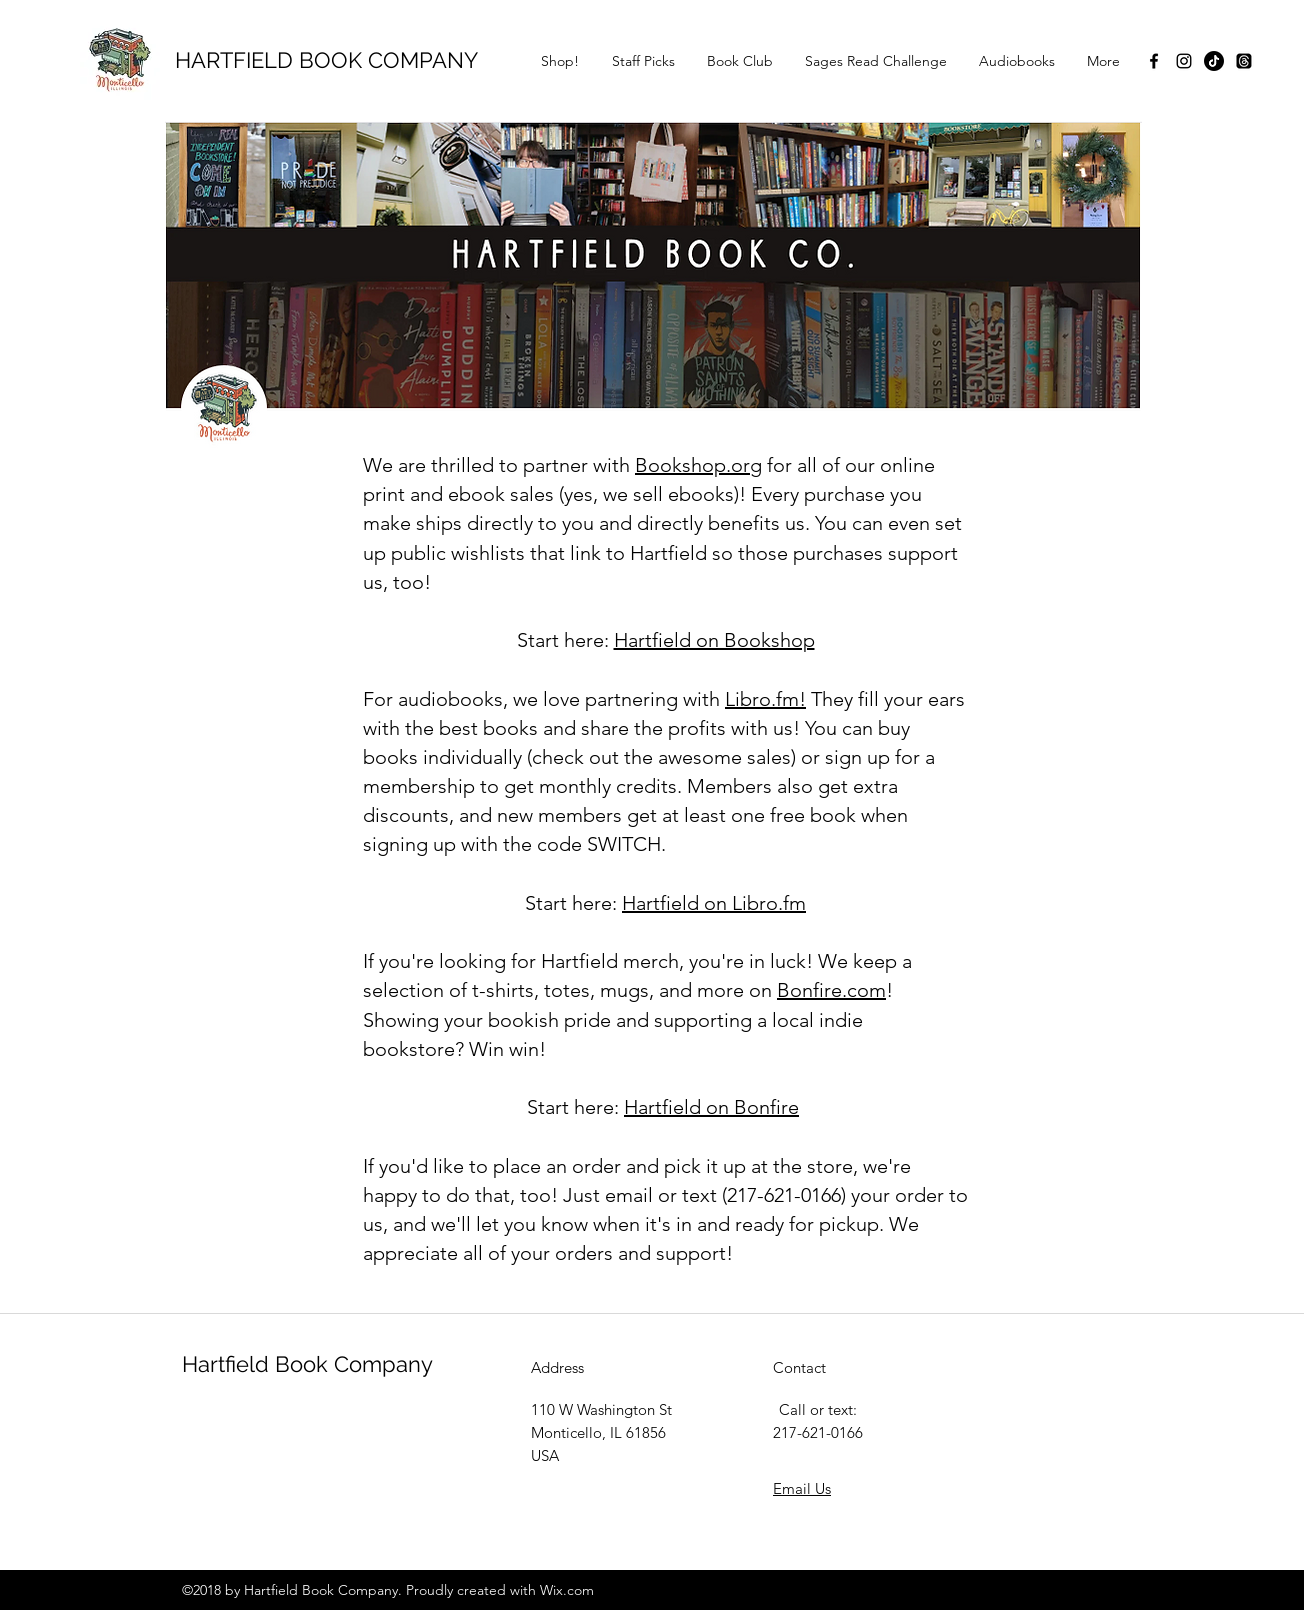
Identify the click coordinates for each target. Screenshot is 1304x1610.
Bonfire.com (831, 990)
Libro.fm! (765, 699)
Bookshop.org (698, 465)
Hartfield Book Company (307, 1364)
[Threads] (1244, 61)
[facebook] (1154, 61)
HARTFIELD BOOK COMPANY (326, 60)
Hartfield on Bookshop (714, 640)
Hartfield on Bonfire (711, 1107)
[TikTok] (1214, 61)
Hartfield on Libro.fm (714, 903)
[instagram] (1184, 61)
